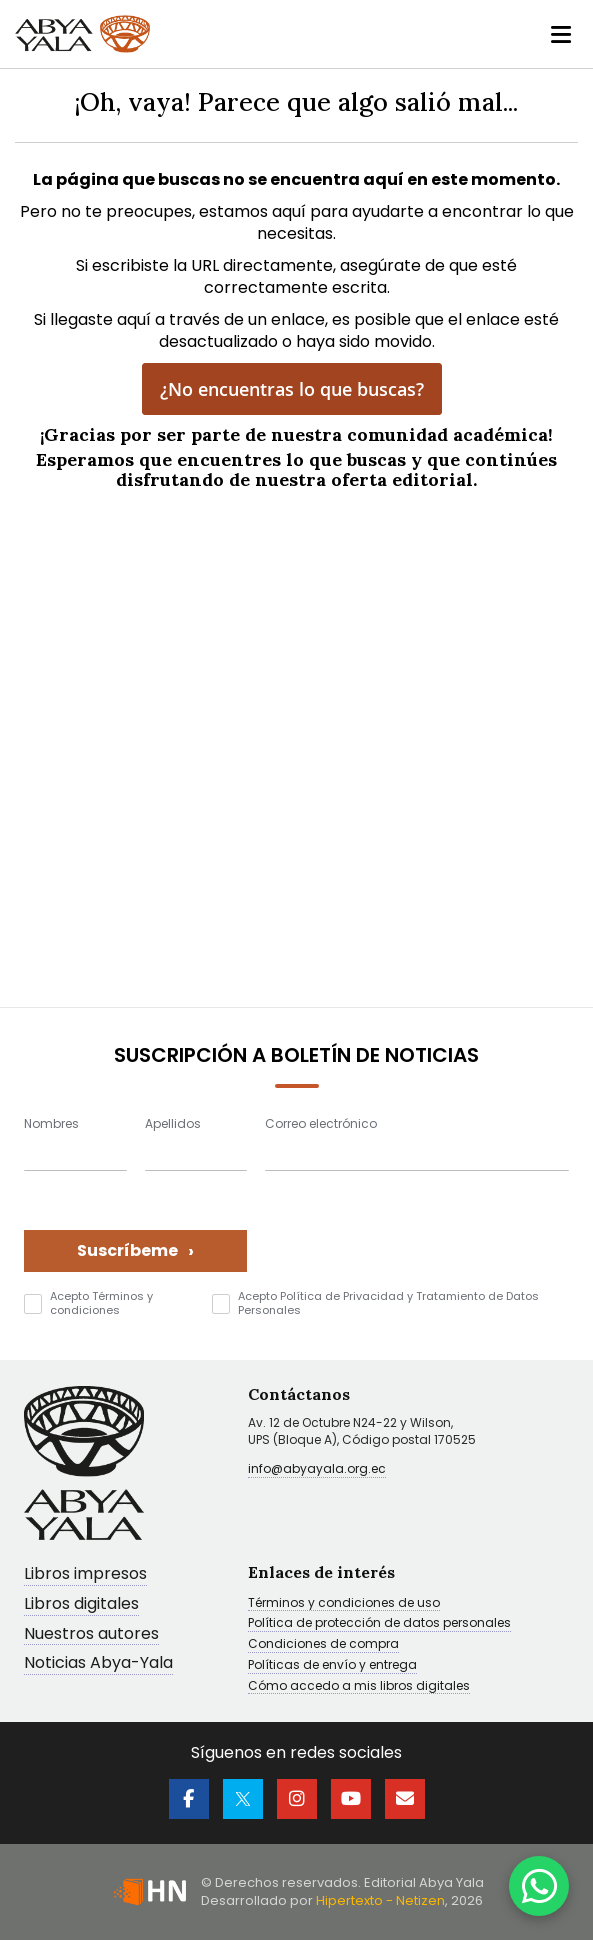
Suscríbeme (135, 1250)
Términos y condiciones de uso (344, 1603)
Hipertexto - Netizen (380, 1900)
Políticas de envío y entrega (332, 1665)
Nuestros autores (91, 1634)
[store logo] (82, 34)
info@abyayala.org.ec (317, 1468)
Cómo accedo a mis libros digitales (359, 1686)
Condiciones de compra (323, 1644)
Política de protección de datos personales (379, 1623)
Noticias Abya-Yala (98, 1663)
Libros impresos (85, 1574)
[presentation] (417, 1233)
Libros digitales (81, 1604)
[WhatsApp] (539, 1886)
